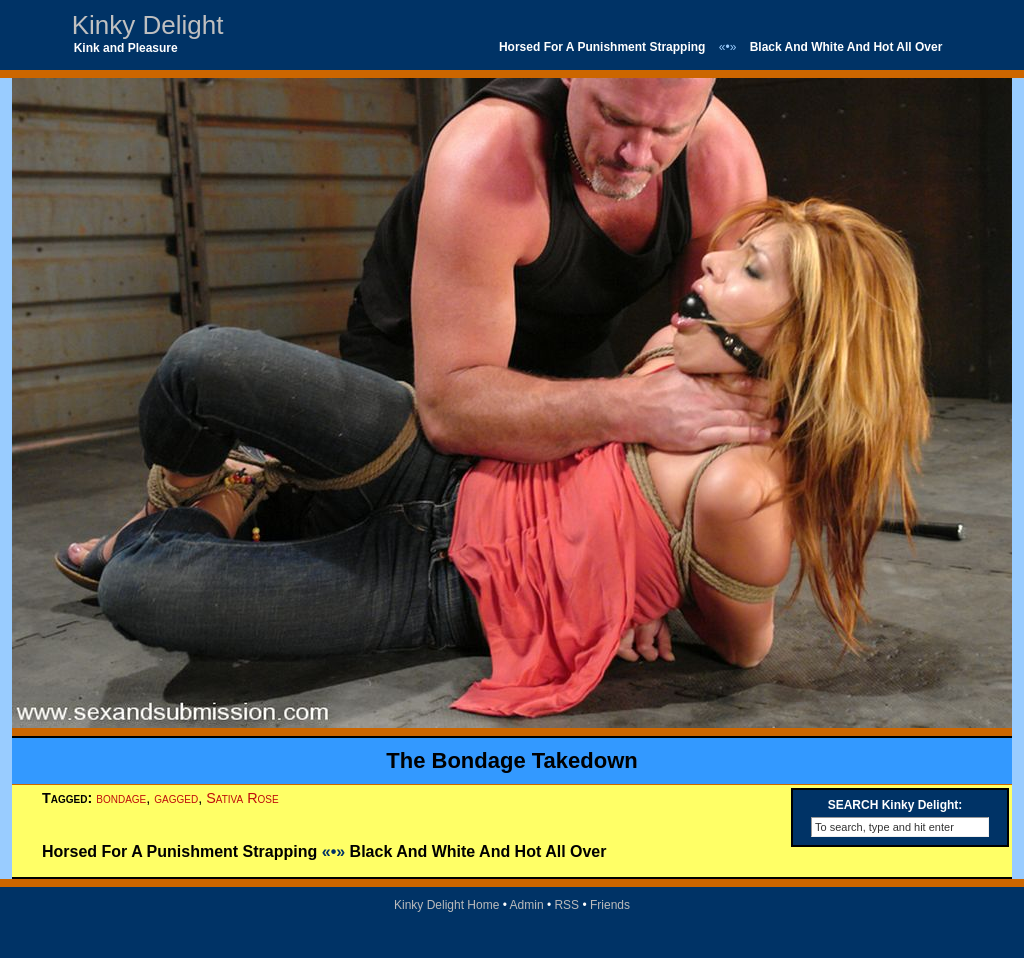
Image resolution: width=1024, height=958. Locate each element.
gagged (176, 798)
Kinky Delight (148, 25)
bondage (121, 798)
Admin (527, 905)
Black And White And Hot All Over (846, 47)
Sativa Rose (242, 798)
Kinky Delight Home (446, 905)
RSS (566, 905)
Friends (610, 905)
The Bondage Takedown (511, 760)
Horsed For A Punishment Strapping (602, 47)
